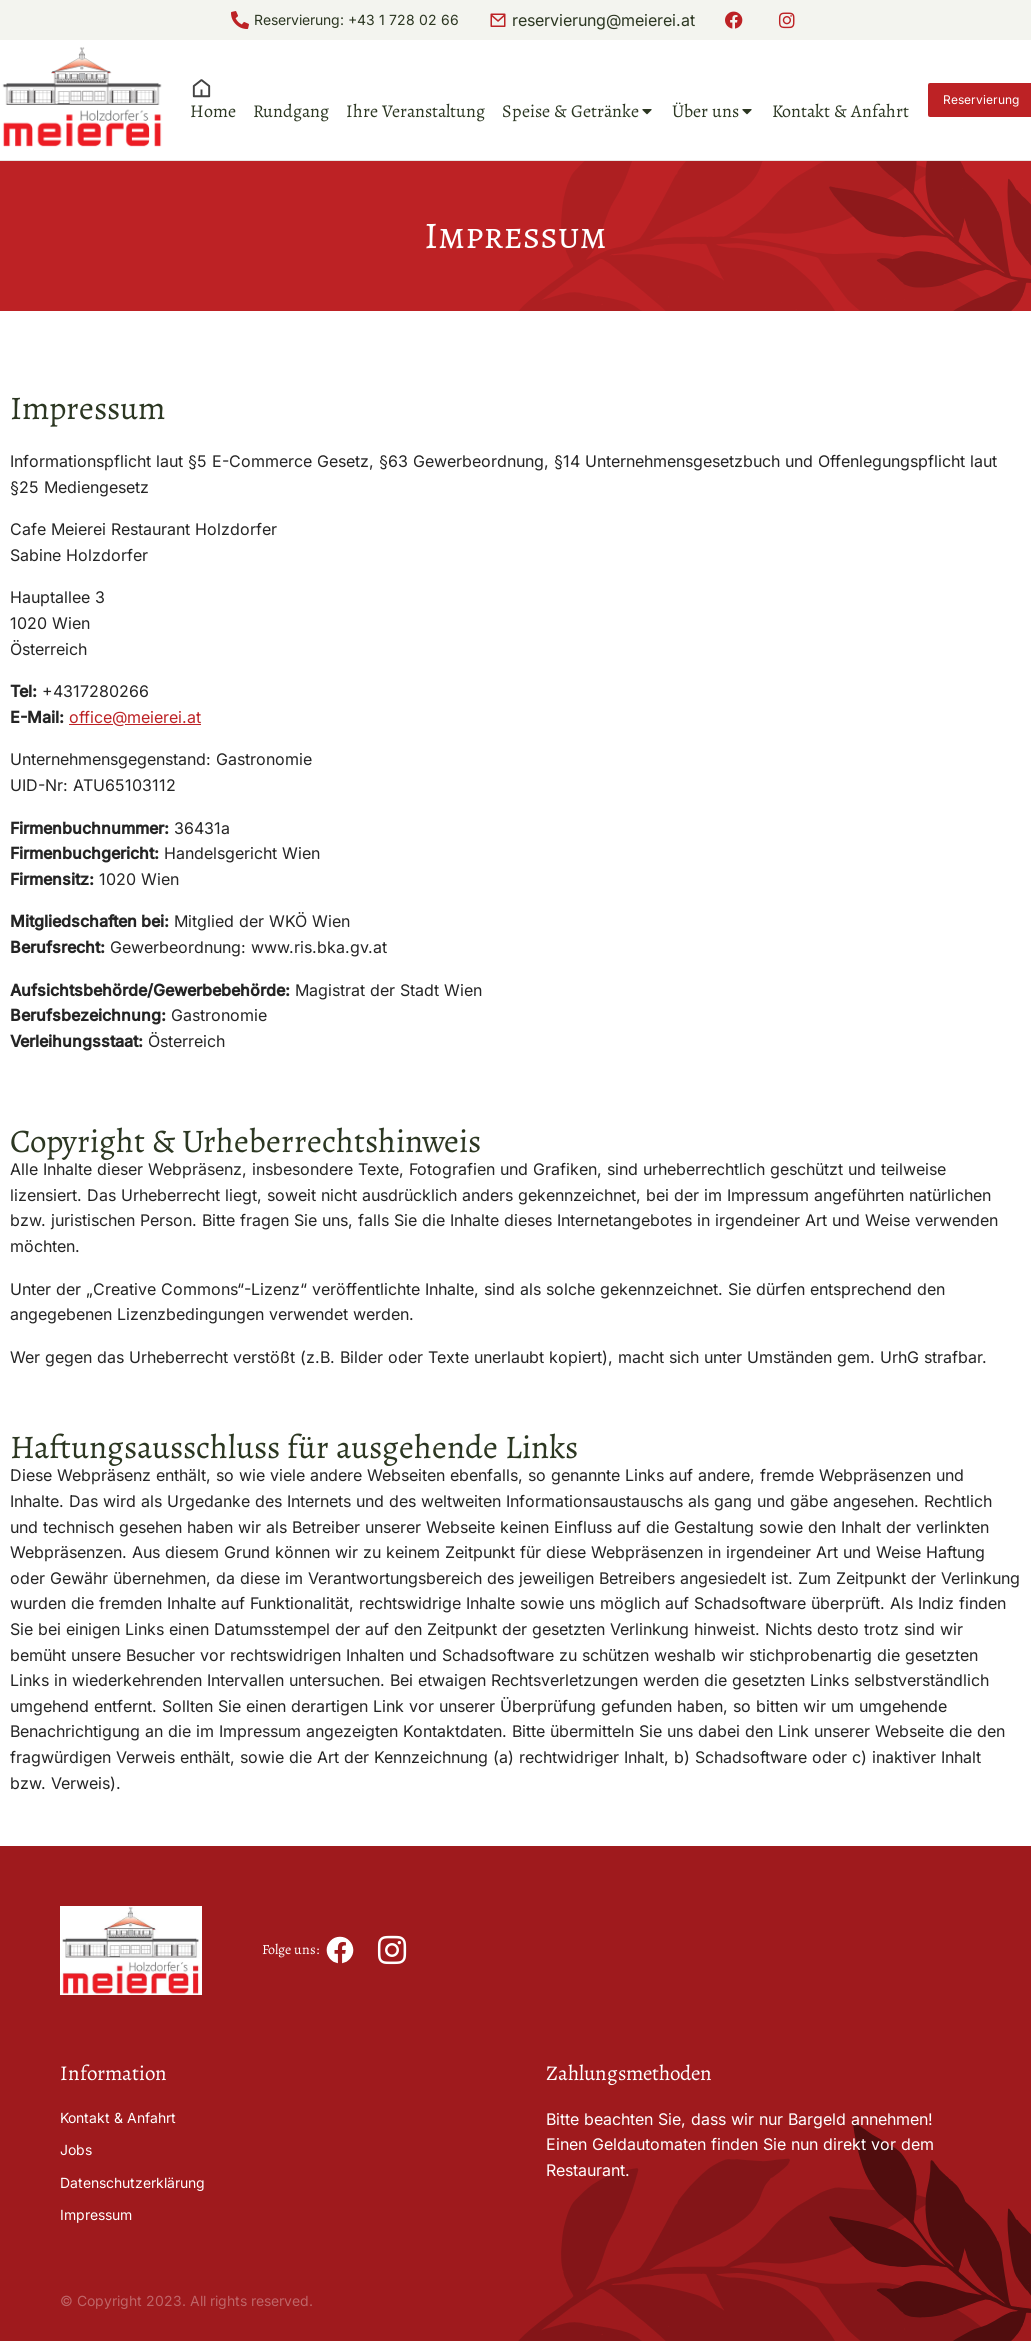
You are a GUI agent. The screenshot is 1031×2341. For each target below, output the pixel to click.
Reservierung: (301, 19)
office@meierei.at (135, 717)
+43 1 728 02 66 (403, 19)
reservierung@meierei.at (603, 20)
